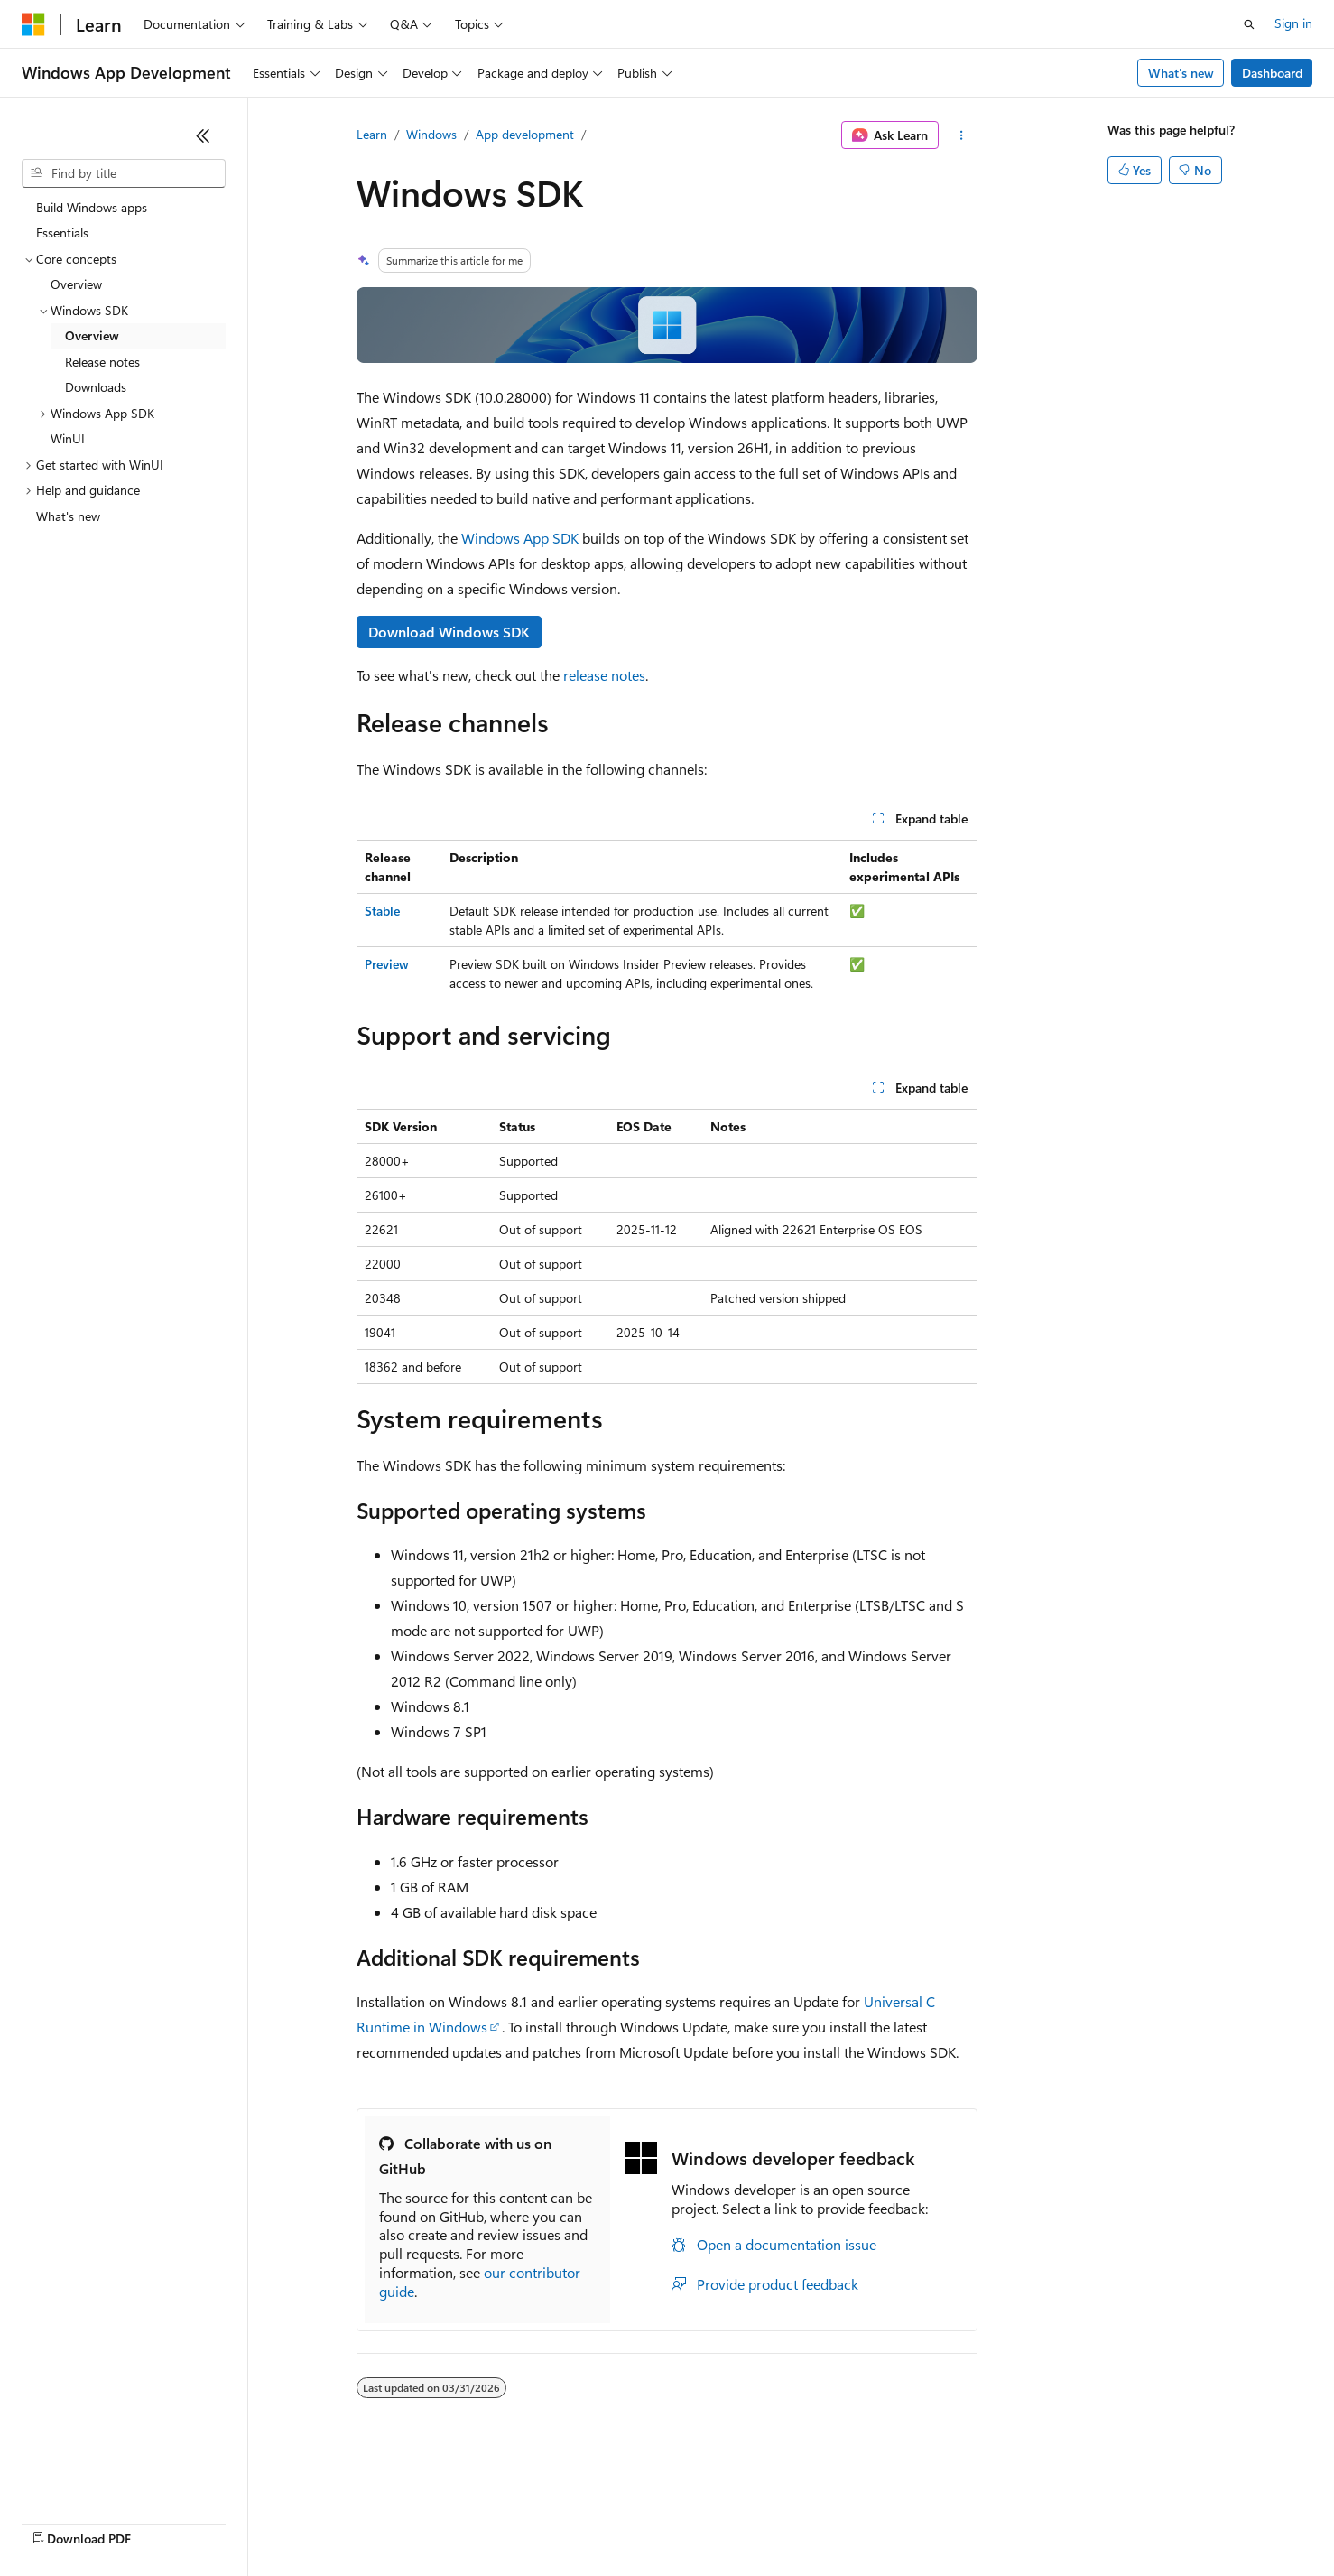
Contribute (323, 2521)
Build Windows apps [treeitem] (91, 207)
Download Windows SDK (449, 631)
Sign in (1293, 23)
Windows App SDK (520, 537)
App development (525, 134)
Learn (372, 134)
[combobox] (124, 173)
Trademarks (748, 2521)
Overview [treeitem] (76, 284)
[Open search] (1249, 24)
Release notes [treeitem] (102, 361)
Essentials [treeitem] (62, 232)
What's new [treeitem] (68, 516)
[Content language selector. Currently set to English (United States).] (104, 2478)
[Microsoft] (33, 24)
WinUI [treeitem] (68, 438)
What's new (1181, 72)
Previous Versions (164, 2521)
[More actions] (961, 135)
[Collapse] (203, 135)
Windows (431, 134)
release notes (604, 674)
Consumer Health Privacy (518, 2521)
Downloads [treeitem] (95, 386)
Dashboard (1272, 72)
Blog (246, 2521)
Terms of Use (659, 2521)
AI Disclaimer (58, 2521)
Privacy (394, 2521)
